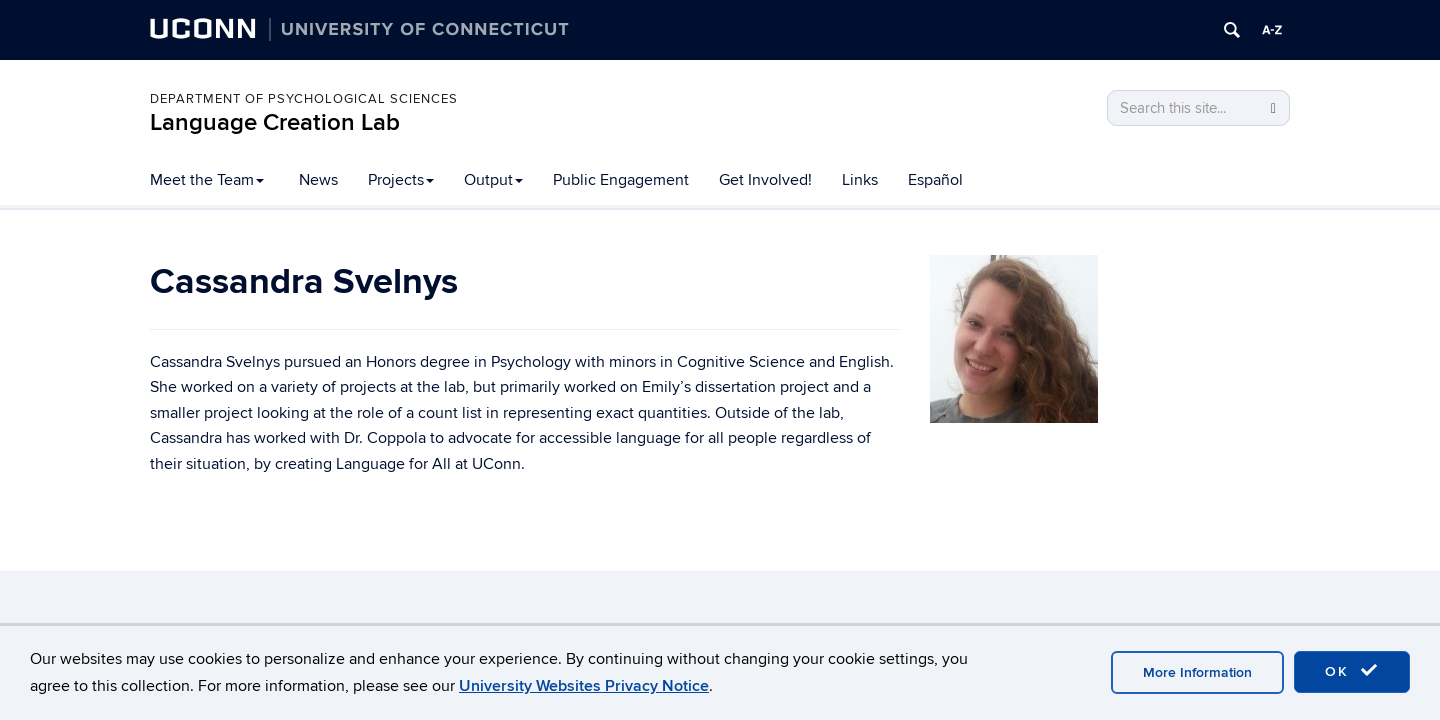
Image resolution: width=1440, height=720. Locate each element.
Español (935, 180)
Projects (401, 180)
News (318, 180)
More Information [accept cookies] (1197, 672)
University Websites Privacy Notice (584, 686)
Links (860, 180)
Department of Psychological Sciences (304, 99)
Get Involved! (765, 180)
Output (493, 180)
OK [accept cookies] (1352, 671)
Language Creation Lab (275, 122)
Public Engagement (621, 180)
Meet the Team (207, 180)
